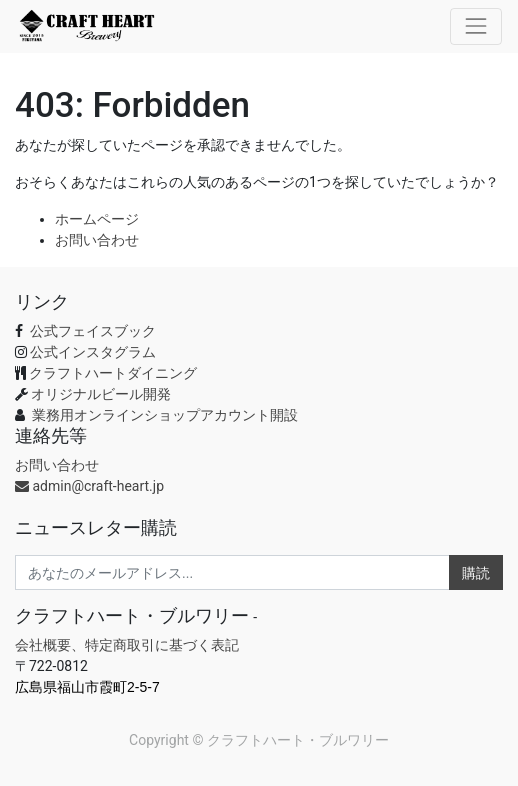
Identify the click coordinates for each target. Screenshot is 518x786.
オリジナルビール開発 (101, 394)
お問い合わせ (97, 240)
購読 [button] (476, 572)
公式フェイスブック (90, 331)
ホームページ (97, 219)
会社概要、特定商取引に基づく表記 (127, 645)
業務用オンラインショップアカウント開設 (165, 415)
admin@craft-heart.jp (89, 486)
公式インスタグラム (93, 352)
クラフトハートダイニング (113, 373)
